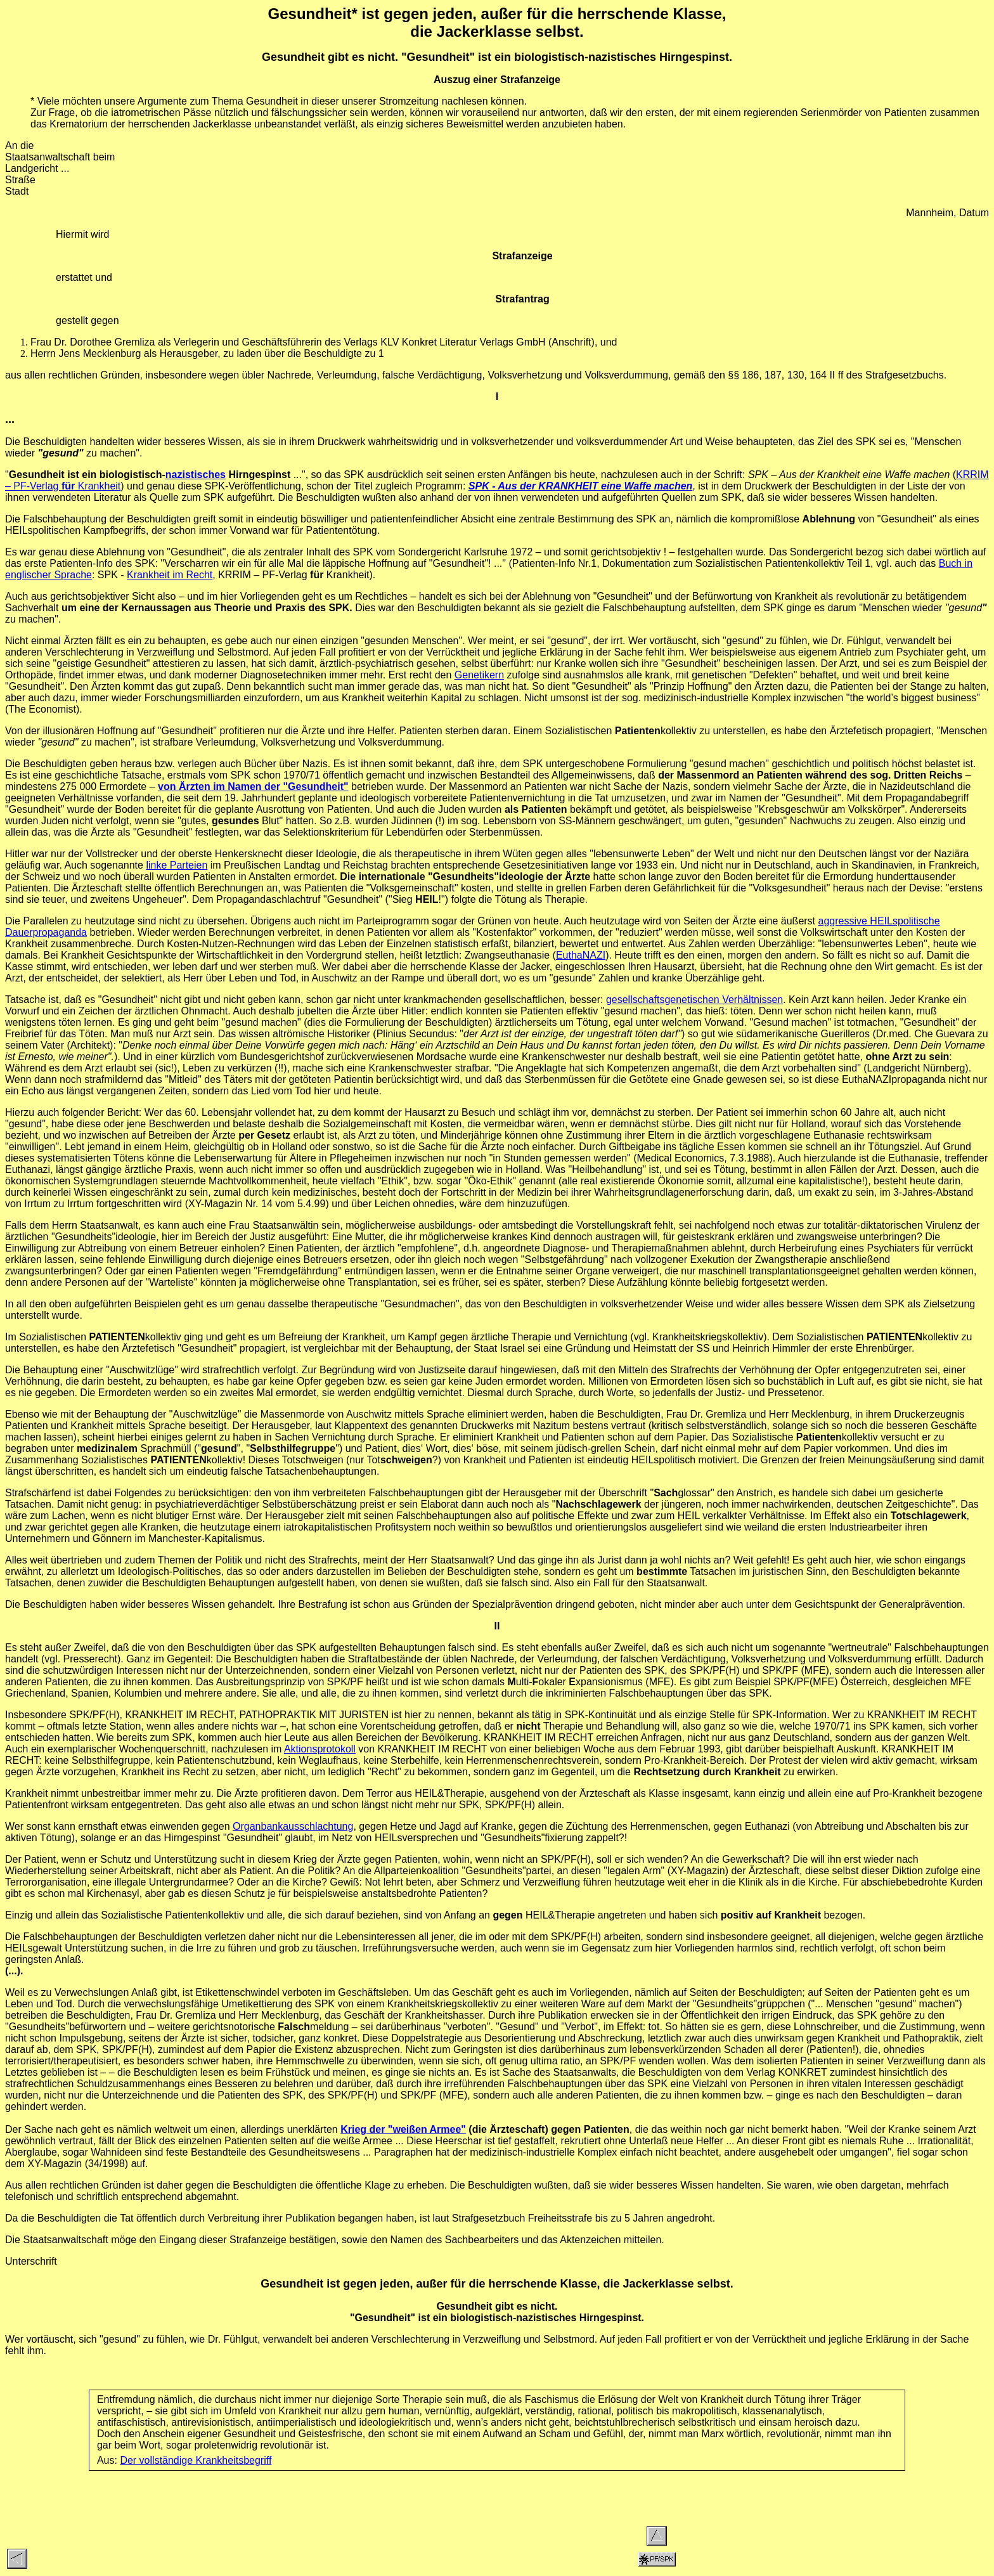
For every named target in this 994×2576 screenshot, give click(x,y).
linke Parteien (176, 865)
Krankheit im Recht (169, 574)
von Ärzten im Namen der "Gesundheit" (253, 786)
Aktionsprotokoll (320, 1749)
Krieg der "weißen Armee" (403, 2129)
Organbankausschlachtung (293, 1826)
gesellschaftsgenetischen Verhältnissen (694, 999)
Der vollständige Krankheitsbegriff (195, 2460)
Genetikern (479, 675)
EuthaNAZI (580, 955)
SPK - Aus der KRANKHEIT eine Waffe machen (580, 486)
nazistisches (195, 474)
